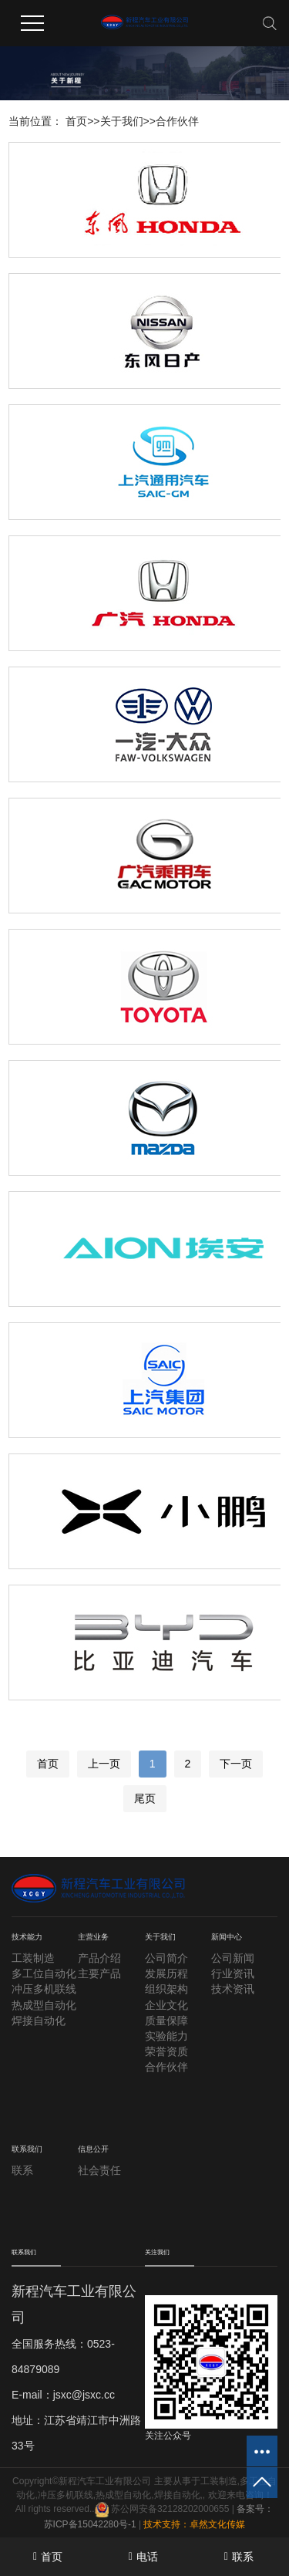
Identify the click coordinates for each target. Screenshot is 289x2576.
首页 (76, 121)
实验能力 (166, 2036)
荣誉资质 (166, 2051)
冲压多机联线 (44, 1989)
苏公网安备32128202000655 (162, 2508)
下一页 (236, 1763)
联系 (22, 2170)
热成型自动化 (44, 2005)
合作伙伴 (177, 121)
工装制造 (33, 1958)
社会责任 (99, 2170)
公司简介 (166, 1958)
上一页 (104, 1763)
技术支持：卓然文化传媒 (194, 2524)
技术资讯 (232, 1989)
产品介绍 (99, 1958)
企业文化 (166, 2005)
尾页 (145, 1798)
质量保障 (166, 2020)
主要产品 (99, 1973)
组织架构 (166, 1989)
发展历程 (166, 1973)
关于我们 (121, 121)
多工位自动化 (44, 1973)
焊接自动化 (39, 2020)
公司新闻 (232, 1958)
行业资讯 (232, 1973)
